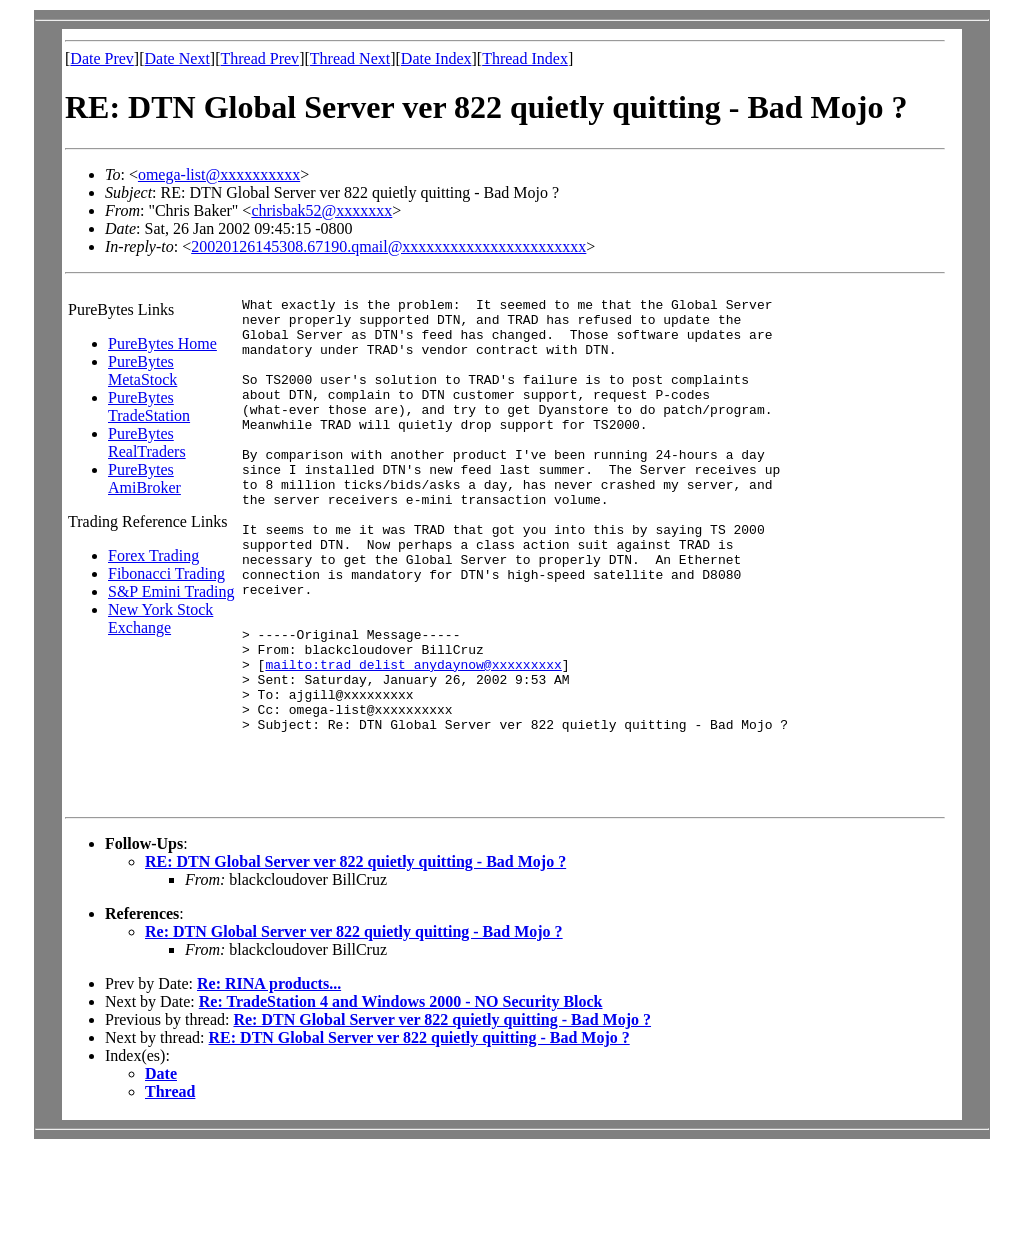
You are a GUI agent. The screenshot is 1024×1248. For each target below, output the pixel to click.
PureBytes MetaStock (142, 370)
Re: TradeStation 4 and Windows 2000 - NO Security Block (401, 1100)
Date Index (436, 58)
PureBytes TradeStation (149, 406)
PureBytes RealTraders (147, 442)
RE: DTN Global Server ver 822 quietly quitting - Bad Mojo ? (355, 960)
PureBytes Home (162, 343)
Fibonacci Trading (166, 573)
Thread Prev (259, 58)
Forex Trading (153, 555)
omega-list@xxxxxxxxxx (219, 174)
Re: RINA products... (269, 1082)
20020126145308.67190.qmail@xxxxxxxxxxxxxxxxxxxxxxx (388, 246)
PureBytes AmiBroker (144, 478)
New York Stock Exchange (160, 618)
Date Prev (102, 58)
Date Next (177, 58)
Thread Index (525, 58)
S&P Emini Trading (171, 591)
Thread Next (350, 58)
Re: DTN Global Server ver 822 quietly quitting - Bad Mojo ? (354, 1030)
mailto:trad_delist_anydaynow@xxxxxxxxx (413, 739)
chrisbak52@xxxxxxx (321, 210)
